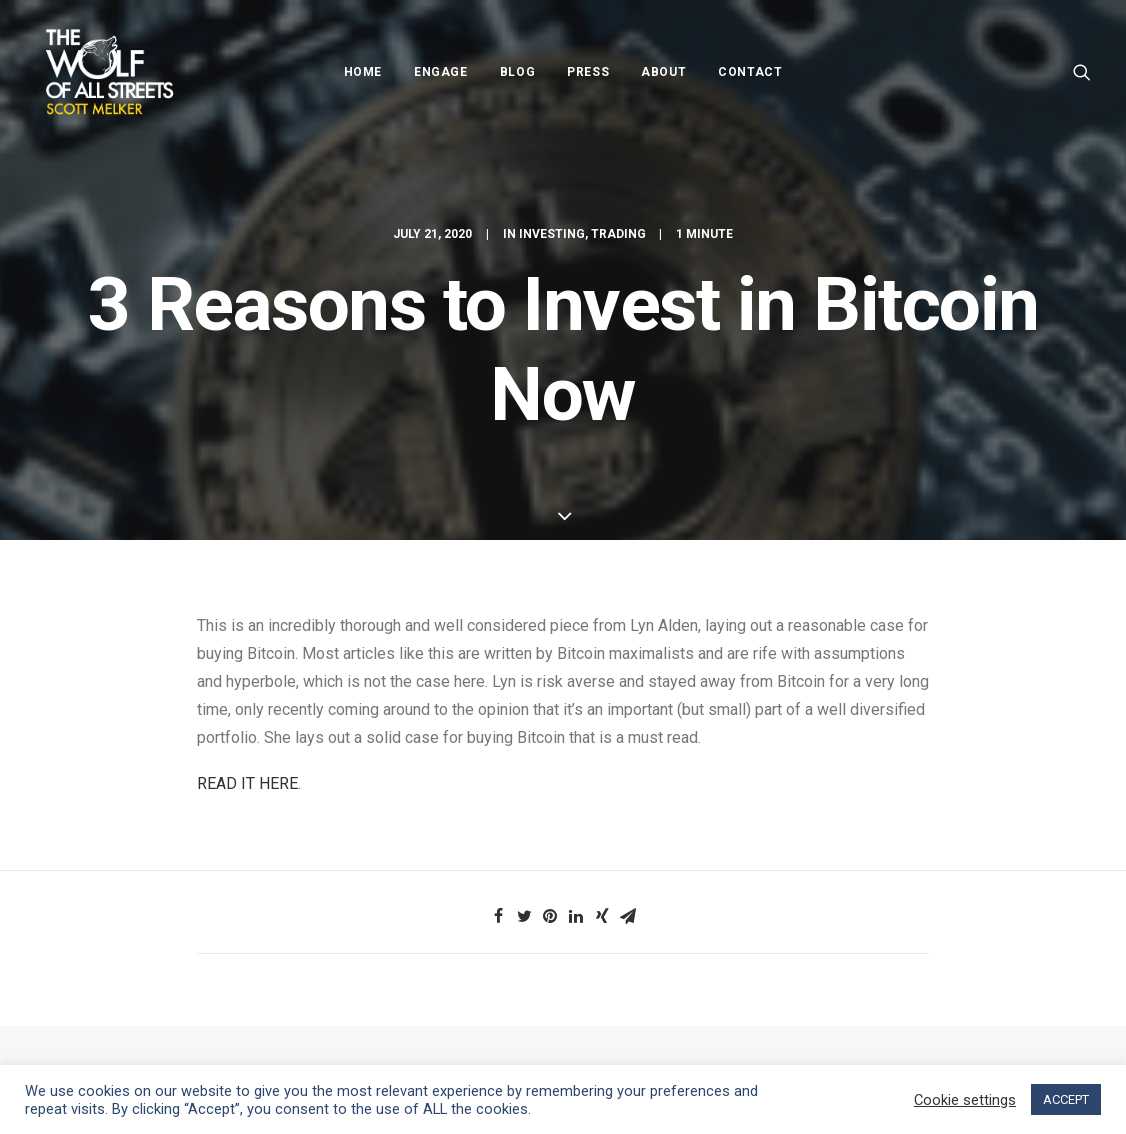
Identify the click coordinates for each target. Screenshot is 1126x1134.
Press (588, 72)
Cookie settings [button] (965, 1100)
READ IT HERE (247, 783)
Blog (517, 72)
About (663, 72)
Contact (750, 72)
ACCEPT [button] (1066, 1099)
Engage (441, 72)
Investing (552, 234)
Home (363, 72)
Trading (618, 234)
